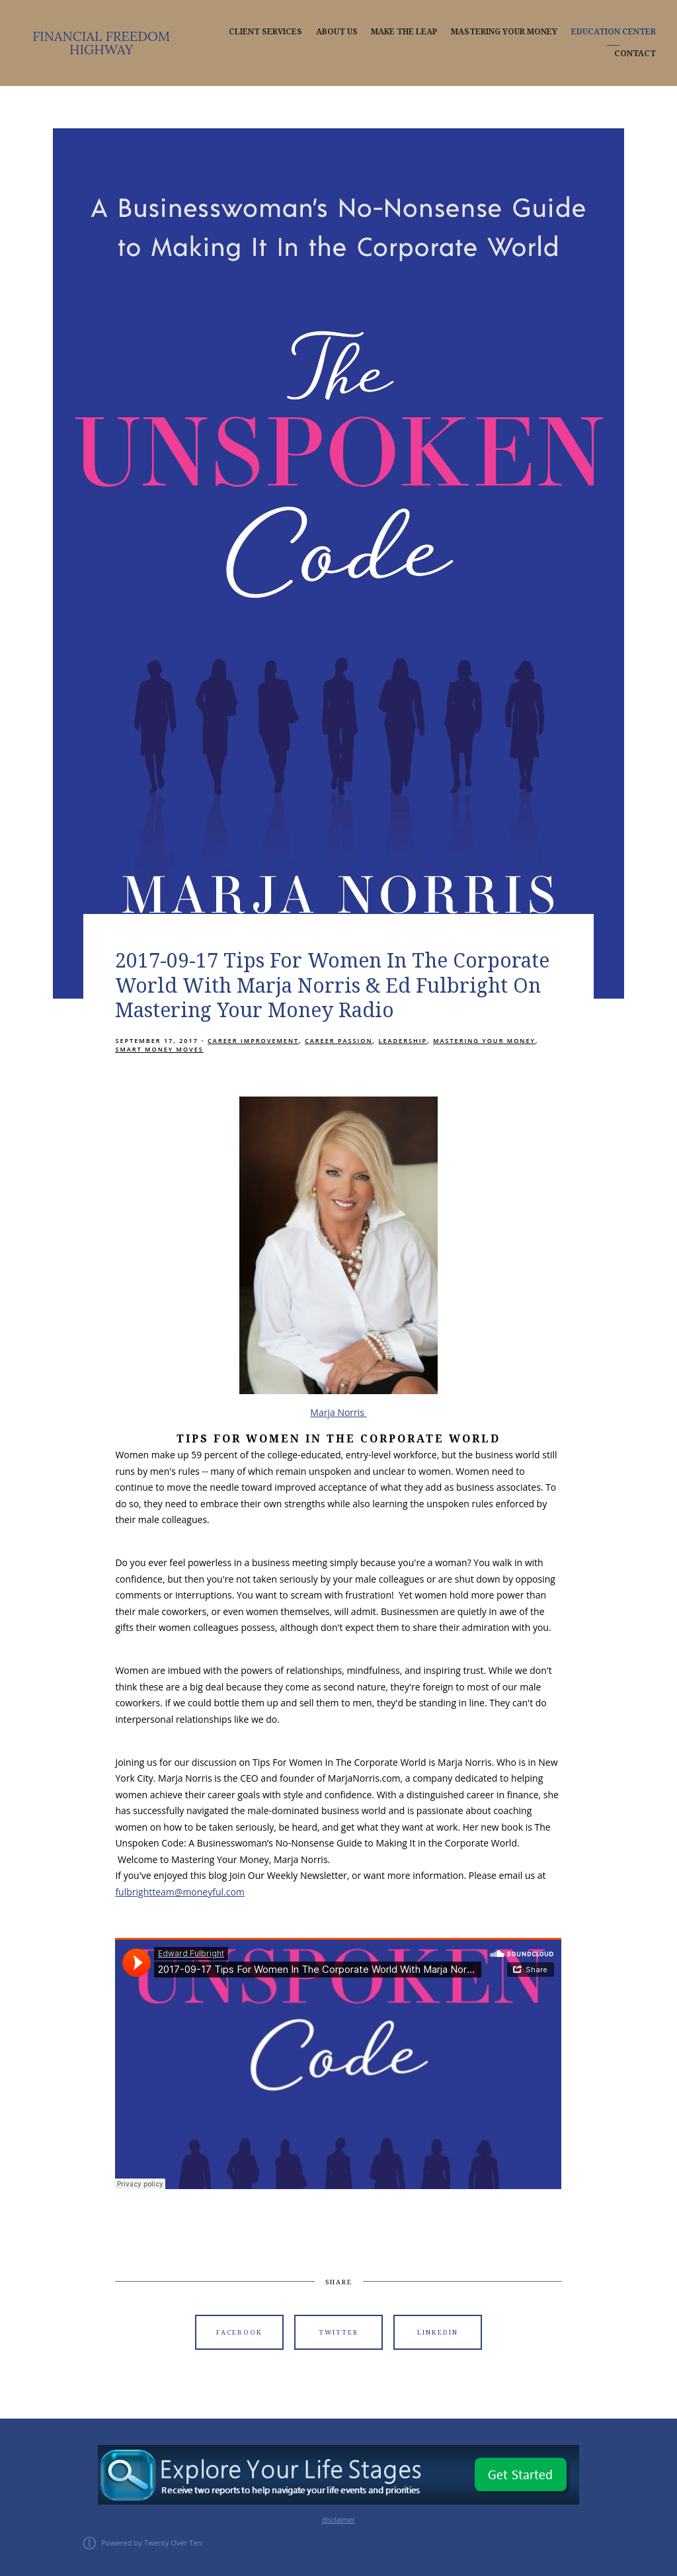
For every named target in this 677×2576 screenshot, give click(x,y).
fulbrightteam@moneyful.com (179, 1892)
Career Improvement (253, 1040)
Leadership (402, 1040)
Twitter (338, 2332)
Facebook (239, 2332)
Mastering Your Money (504, 31)
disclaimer (338, 2519)
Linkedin (437, 2332)
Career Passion (339, 1040)
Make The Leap (404, 31)
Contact (635, 53)
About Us (337, 31)
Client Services (265, 31)
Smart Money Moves (159, 1049)
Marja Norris (338, 1412)
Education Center (613, 31)
